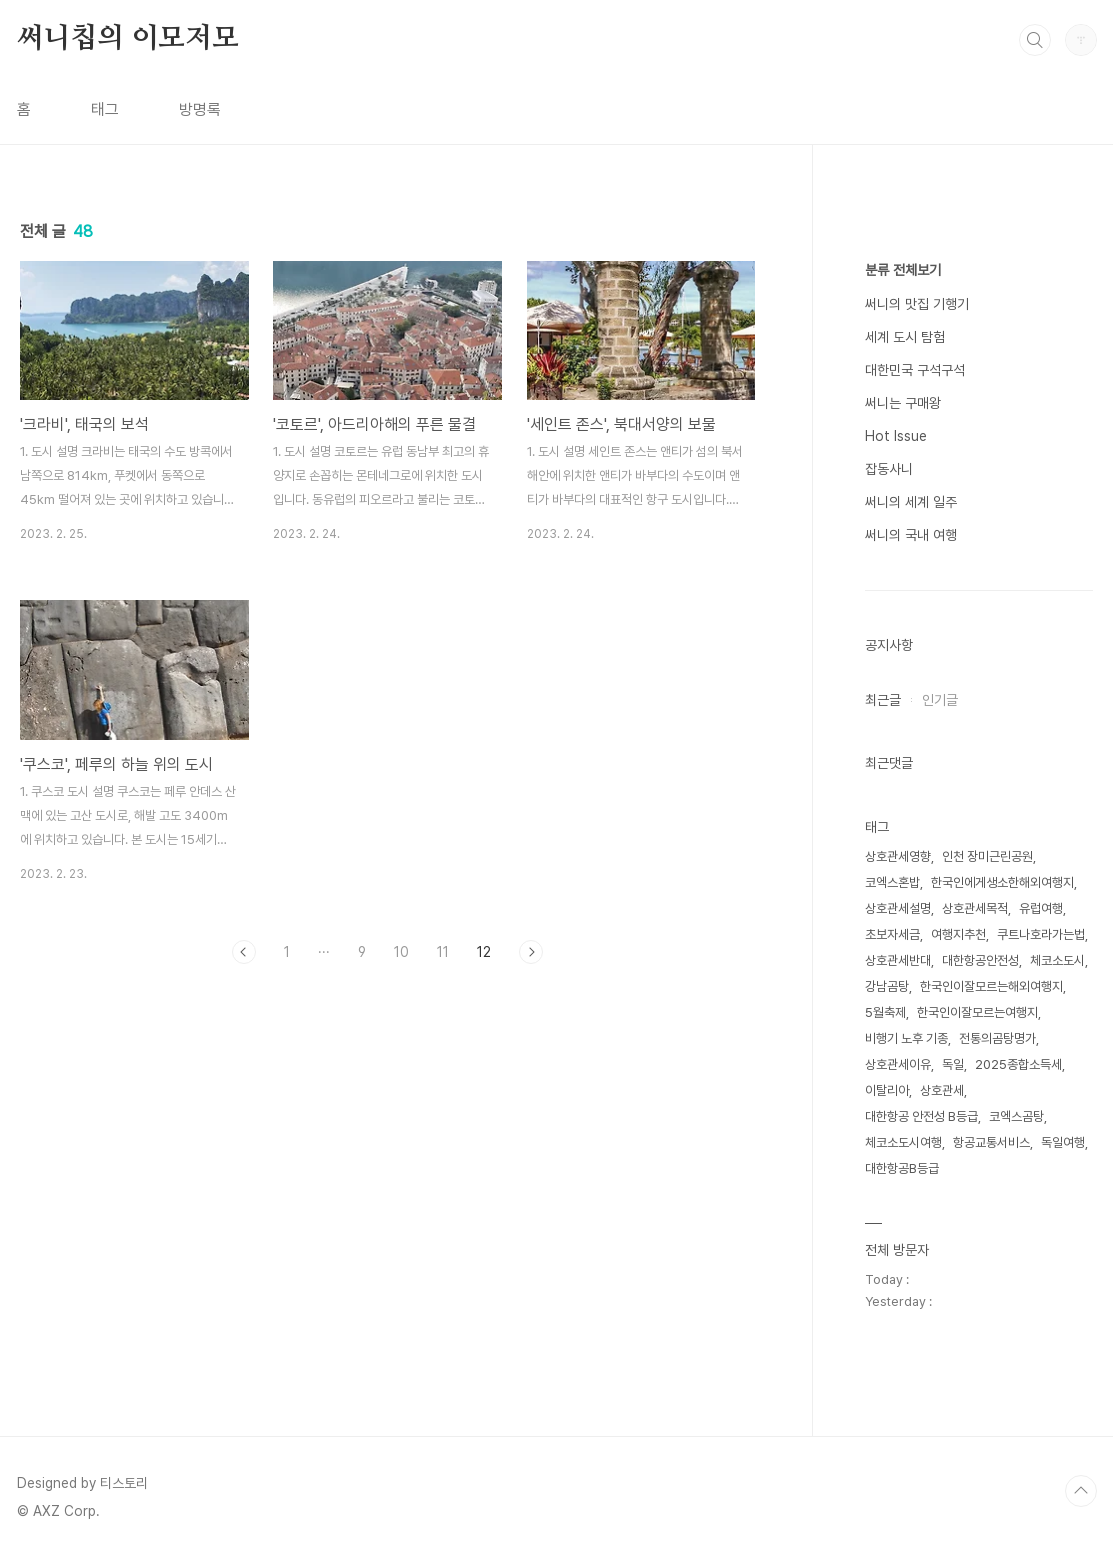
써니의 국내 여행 (911, 535)
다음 (531, 952)
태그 (105, 109)
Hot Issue (896, 436)
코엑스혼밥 (892, 882)
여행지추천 (958, 934)
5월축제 (885, 1012)
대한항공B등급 (902, 1168)
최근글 (883, 700)
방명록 (200, 109)
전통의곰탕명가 (997, 1038)
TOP (1081, 1491)
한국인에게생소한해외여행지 (1002, 882)
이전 (244, 952)
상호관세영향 (898, 856)
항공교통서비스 (991, 1142)
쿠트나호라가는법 (1041, 934)
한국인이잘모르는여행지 (977, 1012)
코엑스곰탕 (1016, 1116)
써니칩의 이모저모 (128, 39)
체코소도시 (1057, 960)
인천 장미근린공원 (987, 856)
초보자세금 (892, 934)
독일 (953, 1064)
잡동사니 (889, 469)
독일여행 (1063, 1142)
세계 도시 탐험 (905, 337)
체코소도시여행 (903, 1142)
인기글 (940, 700)
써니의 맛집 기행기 (917, 304)
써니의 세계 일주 (911, 502)
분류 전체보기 (903, 270)
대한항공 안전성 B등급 (921, 1116)
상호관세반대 (898, 960)
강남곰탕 (887, 986)
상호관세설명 (898, 908)
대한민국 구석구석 (915, 370)
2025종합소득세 (1018, 1064)
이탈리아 (887, 1090)
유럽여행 (1041, 908)
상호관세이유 (898, 1064)
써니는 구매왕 (903, 403)
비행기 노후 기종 (906, 1038)
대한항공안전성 (980, 960)
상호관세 (942, 1090)
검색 (1035, 40)
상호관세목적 (975, 908)
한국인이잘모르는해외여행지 (991, 986)
